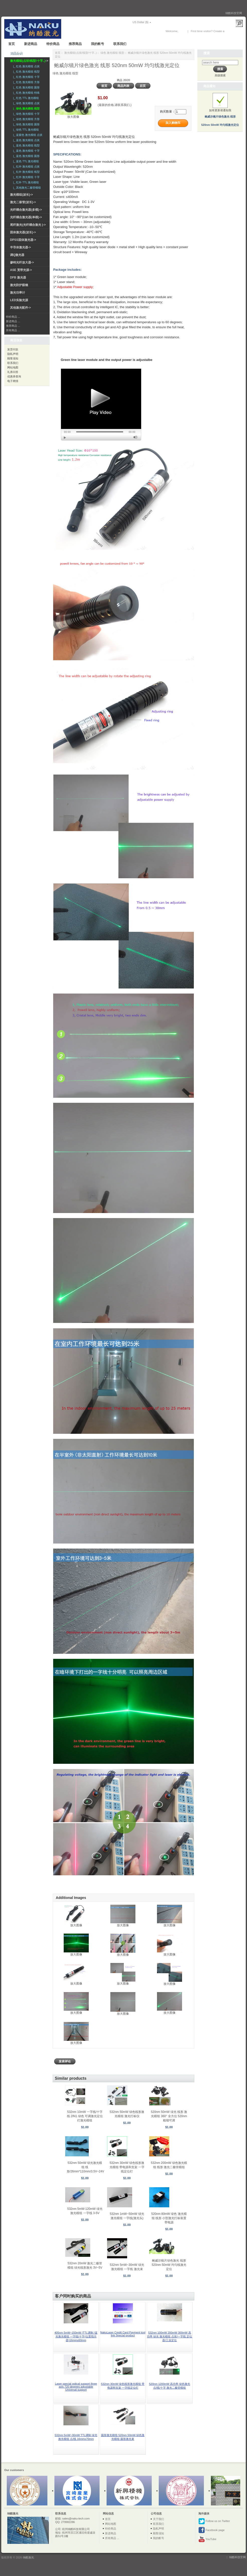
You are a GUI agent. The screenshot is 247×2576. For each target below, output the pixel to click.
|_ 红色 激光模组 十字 (26, 76)
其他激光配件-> (20, 307)
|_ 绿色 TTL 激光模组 (25, 129)
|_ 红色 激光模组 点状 (26, 66)
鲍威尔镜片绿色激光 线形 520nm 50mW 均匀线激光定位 (169, 2265)
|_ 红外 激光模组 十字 (26, 177)
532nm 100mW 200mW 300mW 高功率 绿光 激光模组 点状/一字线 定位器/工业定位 (169, 2336)
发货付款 (12, 349)
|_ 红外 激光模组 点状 (26, 166)
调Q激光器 (17, 255)
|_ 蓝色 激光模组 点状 (26, 140)
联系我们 (119, 44)
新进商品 (30, 44)
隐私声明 (12, 353)
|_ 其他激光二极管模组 (26, 187)
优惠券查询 (14, 376)
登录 (182, 31)
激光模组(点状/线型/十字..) (80, 52)
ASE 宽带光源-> (21, 270)
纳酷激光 (28, 2557)
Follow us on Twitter (214, 2521)
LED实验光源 (19, 300)
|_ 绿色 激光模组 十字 (26, 113)
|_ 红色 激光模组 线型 (26, 71)
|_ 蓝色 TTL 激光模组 (25, 161)
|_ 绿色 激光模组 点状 (26, 103)
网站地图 (12, 367)
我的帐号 (97, 44)
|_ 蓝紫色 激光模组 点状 (27, 134)
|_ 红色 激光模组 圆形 (26, 87)
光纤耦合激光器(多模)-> (26, 209)
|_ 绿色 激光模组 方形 (26, 119)
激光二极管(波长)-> (23, 202)
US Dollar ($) (140, 22)
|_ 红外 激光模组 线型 (26, 171)
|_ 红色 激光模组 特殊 (26, 92)
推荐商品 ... (13, 325)
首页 (11, 44)
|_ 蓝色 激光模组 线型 (26, 145)
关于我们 (158, 2518)
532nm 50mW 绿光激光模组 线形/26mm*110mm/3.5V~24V (85, 2167)
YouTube (207, 2539)
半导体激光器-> (20, 247)
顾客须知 (12, 358)
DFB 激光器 (18, 277)
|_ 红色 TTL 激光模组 (25, 97)
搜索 (206, 53)
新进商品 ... (13, 321)
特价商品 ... (13, 316)
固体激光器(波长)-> (23, 232)
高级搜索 (220, 75)
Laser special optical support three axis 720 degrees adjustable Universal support (76, 2386)
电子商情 (12, 380)
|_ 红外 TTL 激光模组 (25, 182)
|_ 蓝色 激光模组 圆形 (26, 155)
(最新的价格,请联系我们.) (115, 105)
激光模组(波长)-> (21, 194)
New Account (233, 31)
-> (29, 61)
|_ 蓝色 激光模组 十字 (26, 150)
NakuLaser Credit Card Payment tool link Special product (122, 2334)
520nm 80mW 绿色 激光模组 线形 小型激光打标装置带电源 (169, 2218)
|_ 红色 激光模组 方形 (26, 82)
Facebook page (211, 2530)
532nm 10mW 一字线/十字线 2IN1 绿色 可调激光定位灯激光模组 (85, 2116)
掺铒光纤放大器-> (22, 262)
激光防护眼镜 (19, 285)
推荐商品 (75, 44)
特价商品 (52, 44)
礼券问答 (12, 371)
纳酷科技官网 (233, 13)
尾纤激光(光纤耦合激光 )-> (28, 225)
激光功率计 (17, 292)
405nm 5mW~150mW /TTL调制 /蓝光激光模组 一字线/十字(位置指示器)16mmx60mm (75, 2336)
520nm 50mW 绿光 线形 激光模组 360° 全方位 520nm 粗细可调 (169, 2116)
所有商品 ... (13, 330)
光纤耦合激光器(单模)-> (26, 217)
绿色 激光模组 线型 (112, 52)
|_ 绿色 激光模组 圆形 (26, 124)
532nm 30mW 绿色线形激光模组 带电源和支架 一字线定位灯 (127, 2167)
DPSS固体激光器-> (23, 240)
